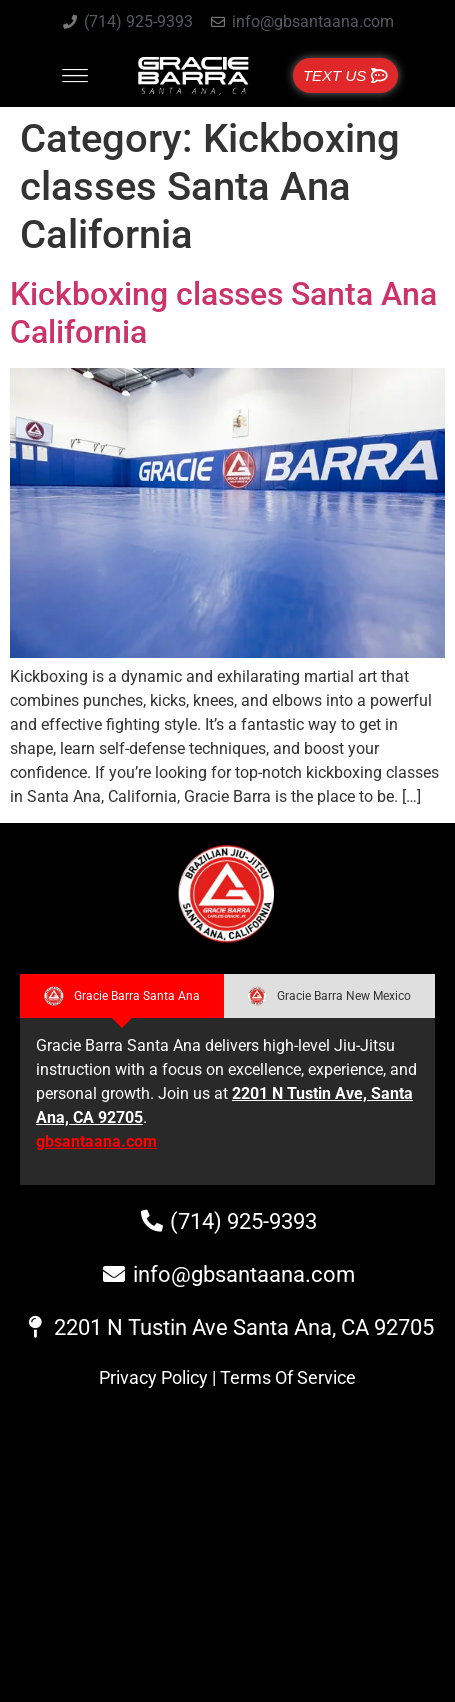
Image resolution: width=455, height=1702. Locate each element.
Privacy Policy (153, 1377)
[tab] (122, 996)
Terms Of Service (288, 1377)
